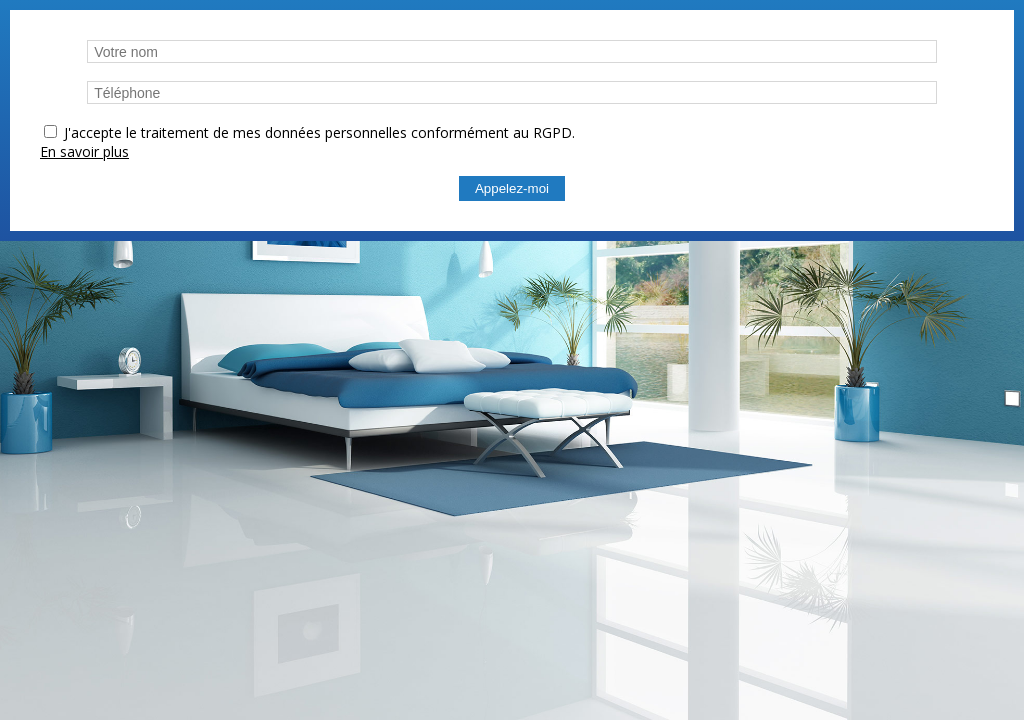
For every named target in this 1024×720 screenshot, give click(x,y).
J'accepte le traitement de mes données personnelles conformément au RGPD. (319, 132)
